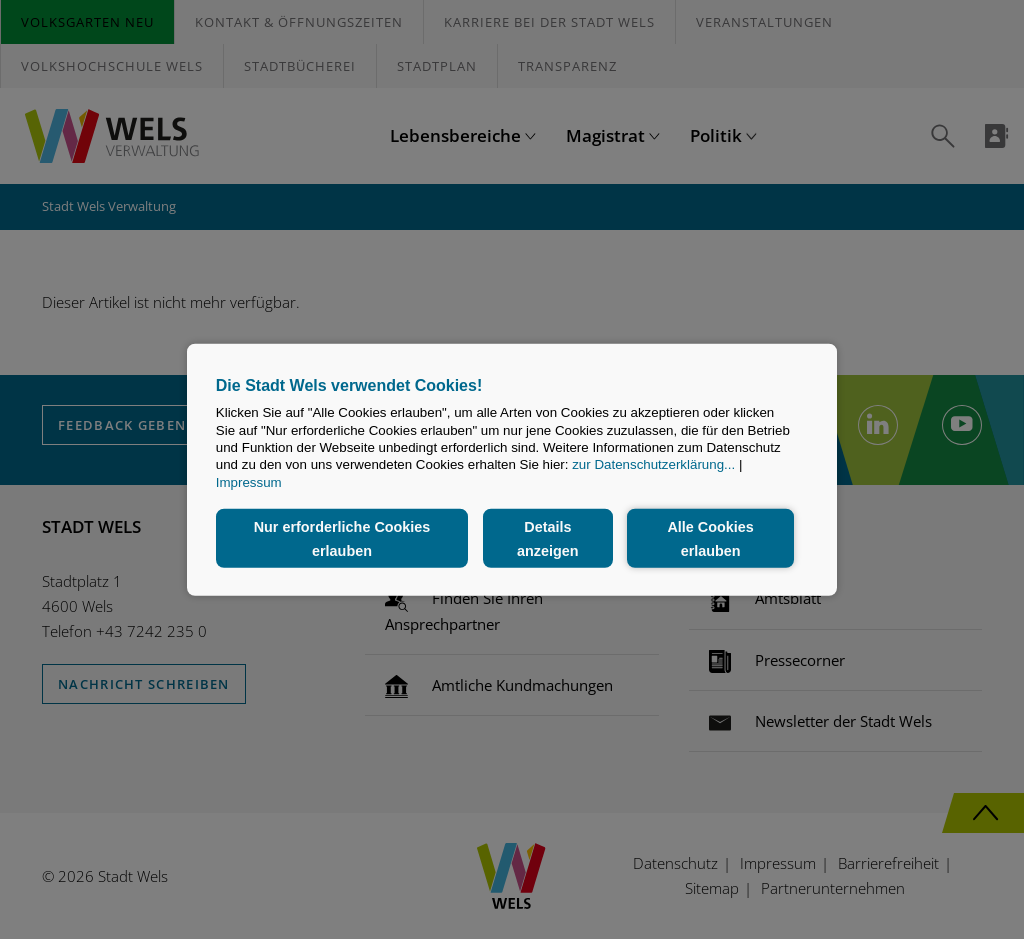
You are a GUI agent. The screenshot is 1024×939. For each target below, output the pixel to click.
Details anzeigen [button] (548, 538)
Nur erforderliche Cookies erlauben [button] (342, 538)
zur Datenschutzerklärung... (653, 464)
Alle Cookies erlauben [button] (710, 538)
